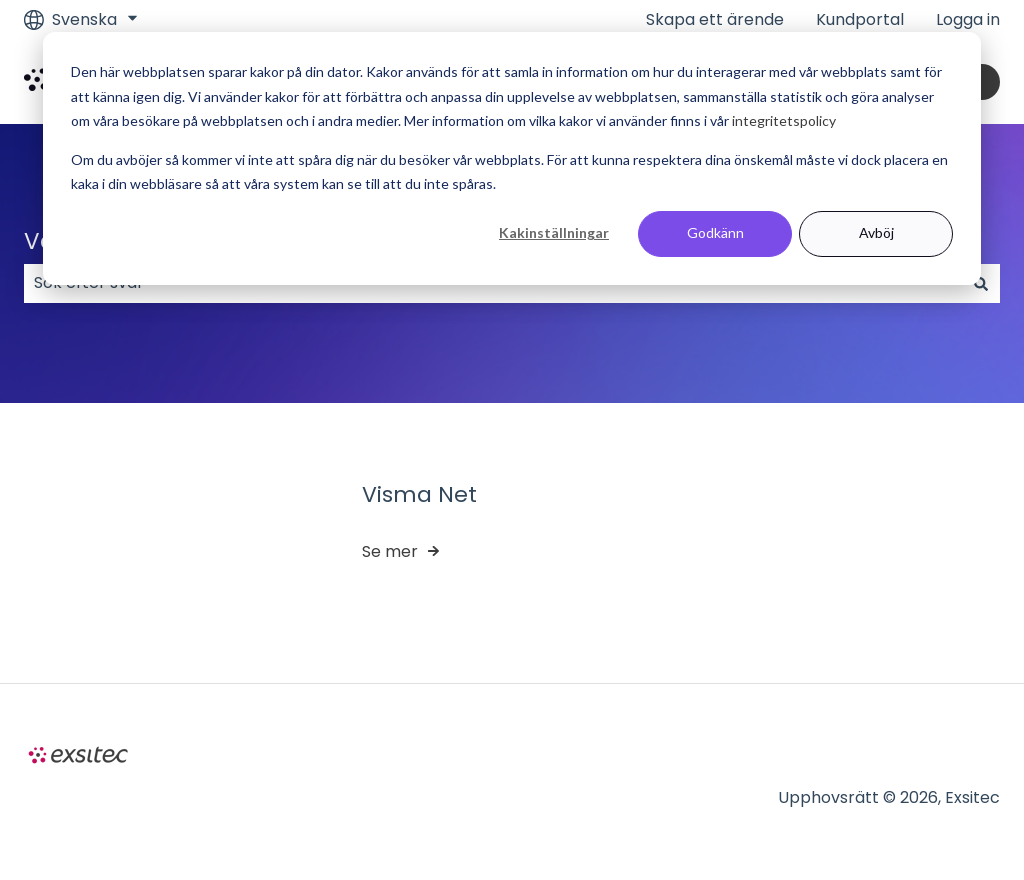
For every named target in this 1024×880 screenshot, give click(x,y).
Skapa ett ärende (715, 20)
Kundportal (860, 20)
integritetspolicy (784, 120)
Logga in (968, 20)
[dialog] (512, 158)
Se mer (390, 551)
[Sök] (981, 283)
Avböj (876, 232)
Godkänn (715, 232)
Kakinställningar (554, 232)
